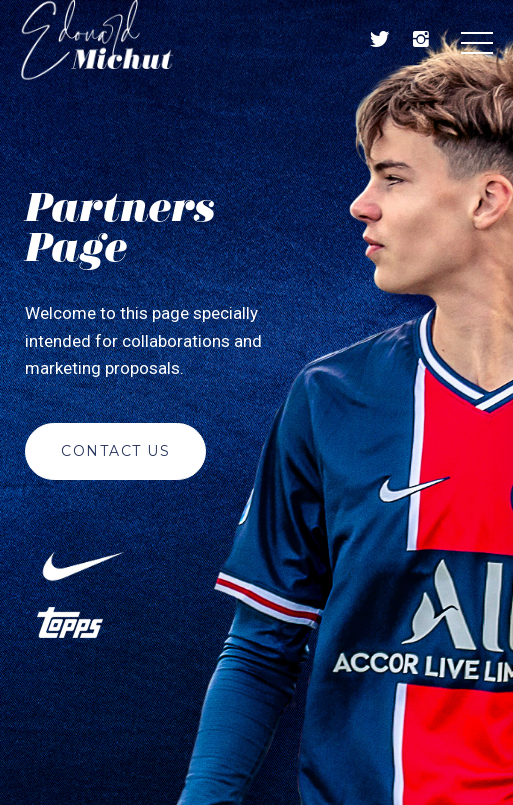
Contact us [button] (115, 451)
